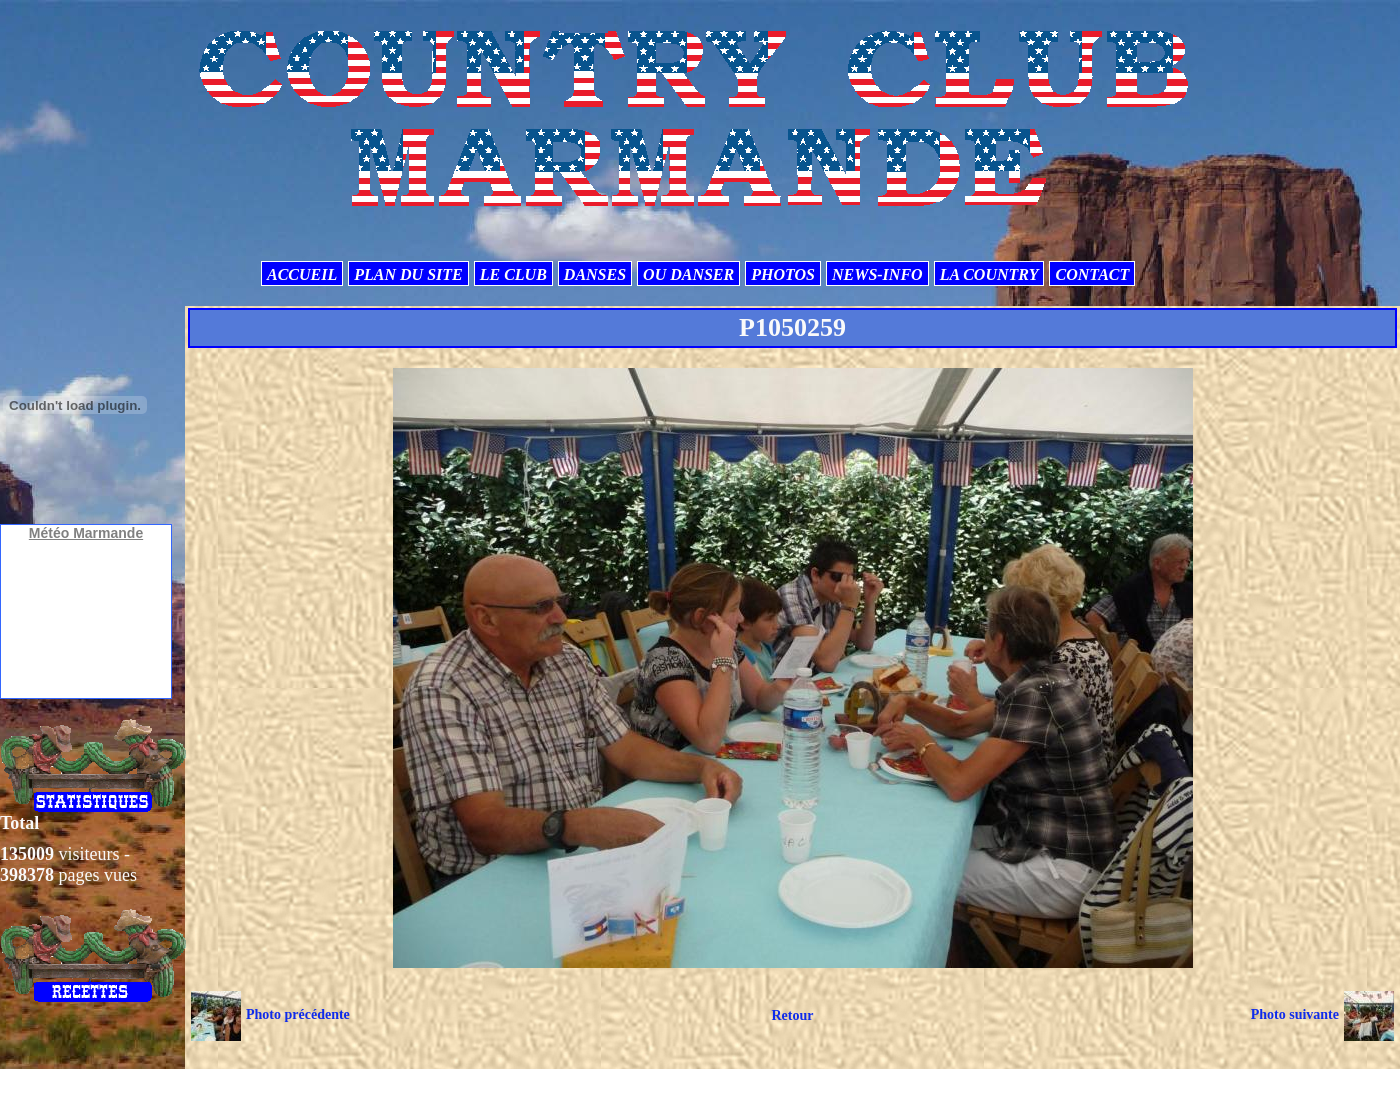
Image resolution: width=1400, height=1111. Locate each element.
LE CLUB (513, 274)
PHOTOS (783, 274)
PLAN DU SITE (408, 274)
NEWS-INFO (877, 274)
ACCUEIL (302, 274)
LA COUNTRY (989, 274)
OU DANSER (688, 274)
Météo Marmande (86, 533)
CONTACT (1092, 274)
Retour (792, 1015)
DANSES (595, 274)
